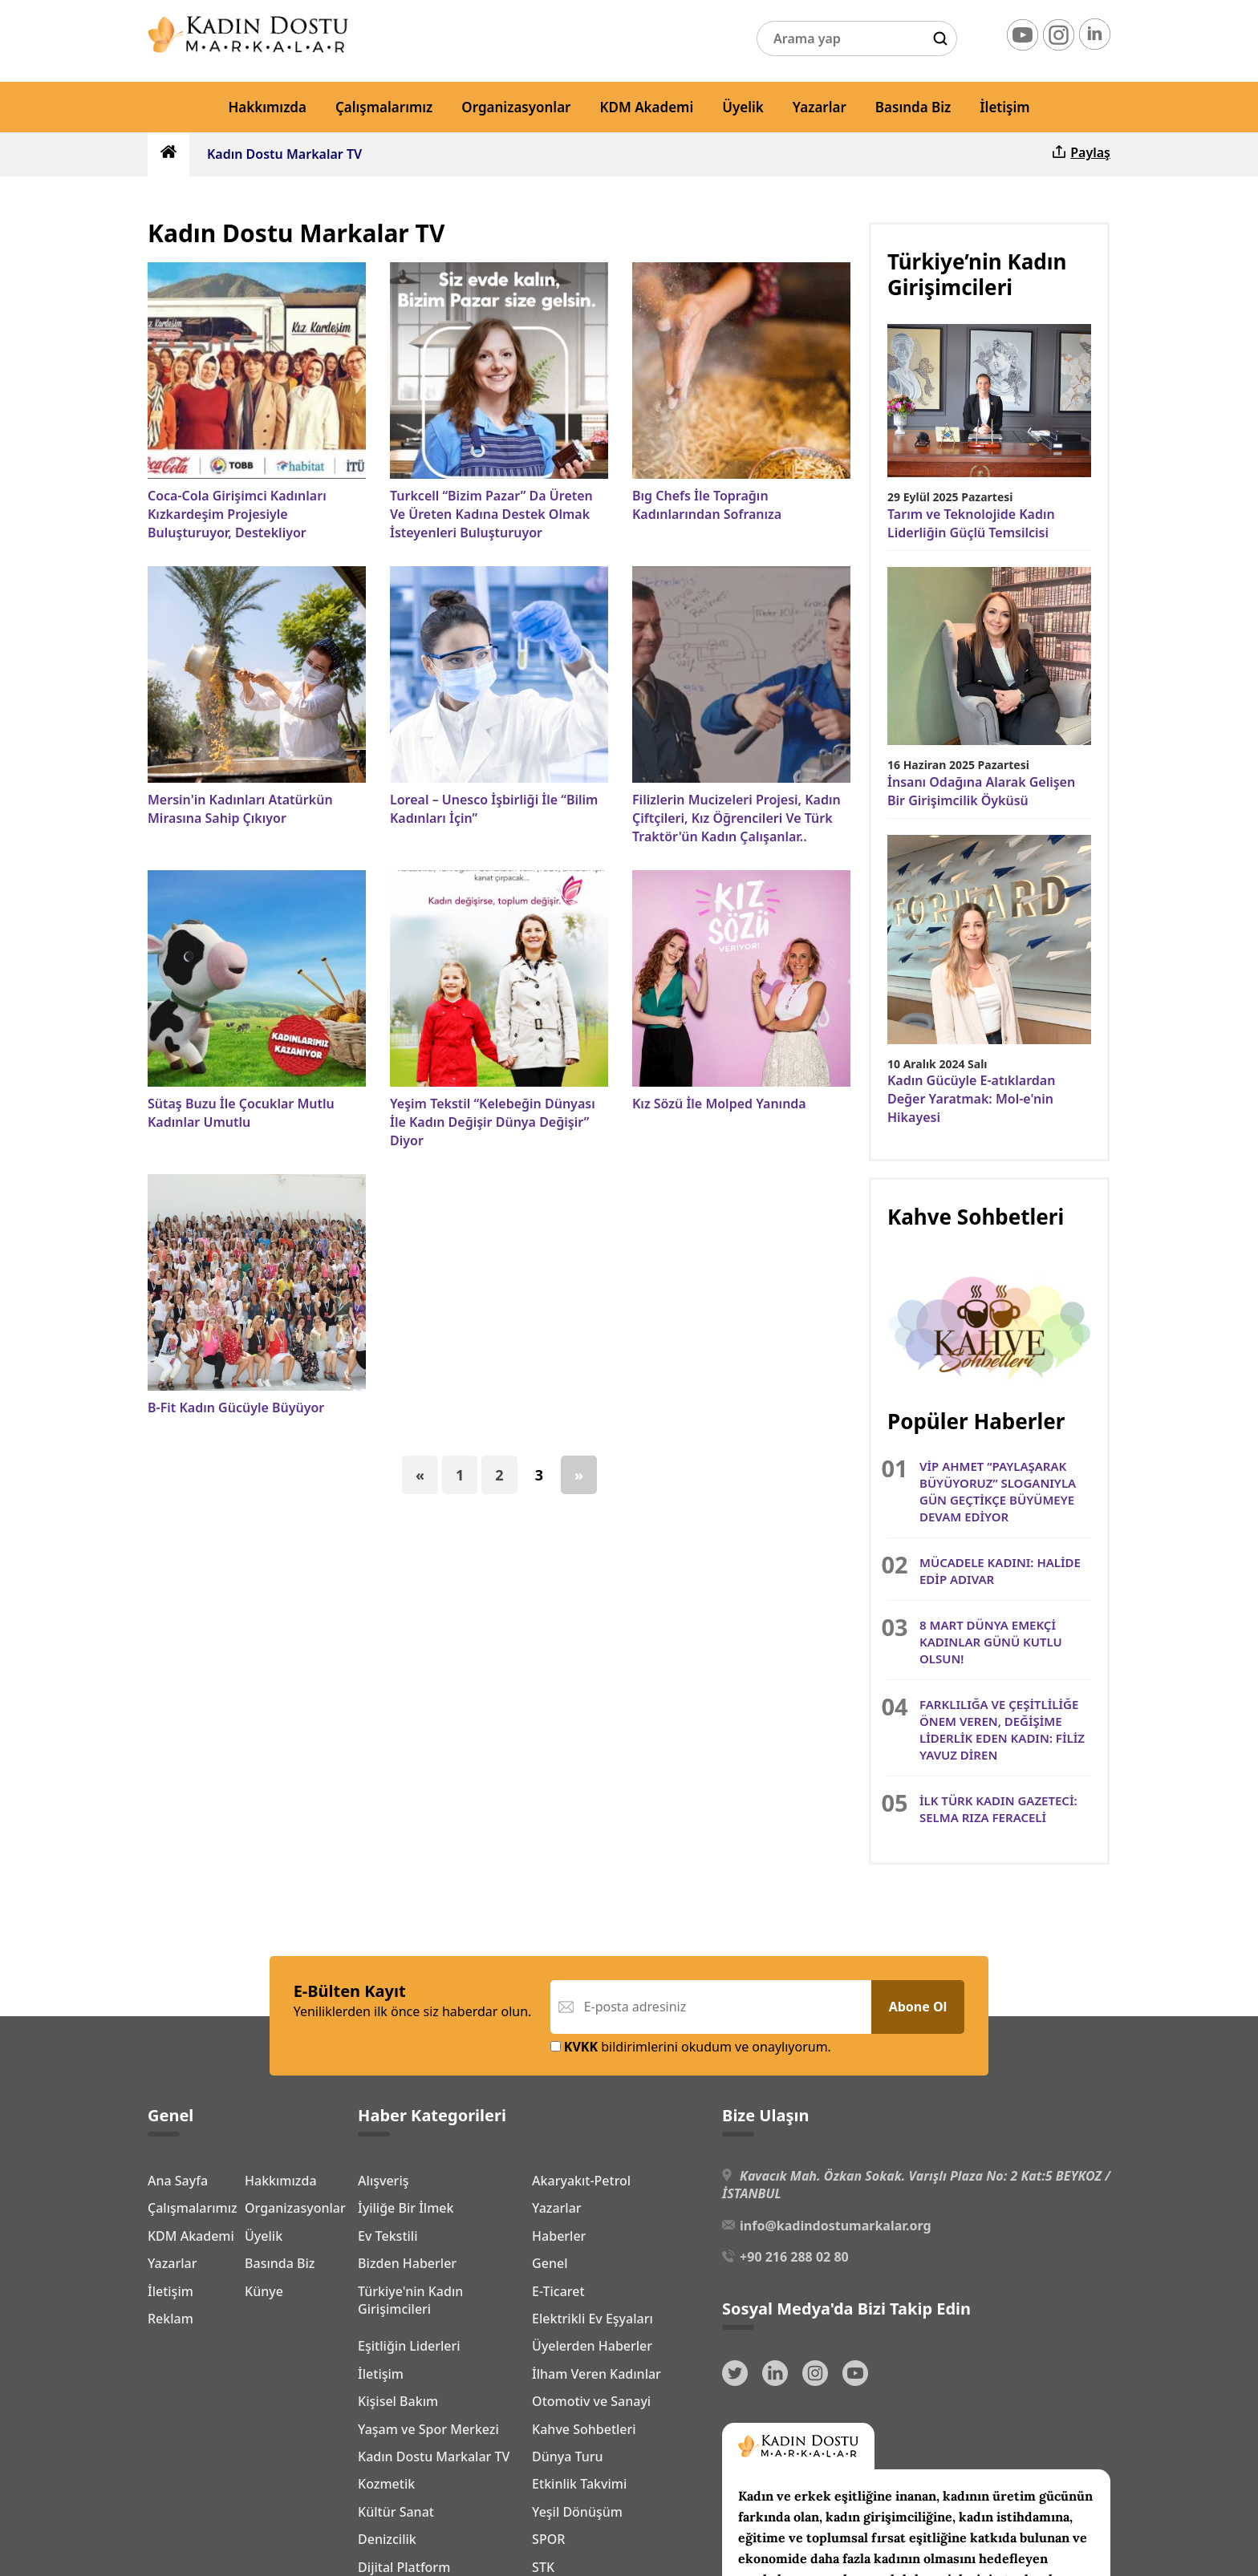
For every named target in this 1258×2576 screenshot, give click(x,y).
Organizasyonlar (515, 107)
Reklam (170, 2454)
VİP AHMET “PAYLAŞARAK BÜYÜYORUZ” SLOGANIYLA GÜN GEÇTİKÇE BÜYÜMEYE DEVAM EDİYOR (997, 1491)
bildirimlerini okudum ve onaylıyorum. (690, 2047)
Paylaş (1080, 152)
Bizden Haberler (407, 2263)
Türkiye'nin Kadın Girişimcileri (410, 2300)
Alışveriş (383, 2180)
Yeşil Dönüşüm (577, 2512)
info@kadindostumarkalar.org (835, 2225)
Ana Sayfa (178, 2178)
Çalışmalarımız (383, 107)
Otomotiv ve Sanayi (591, 2401)
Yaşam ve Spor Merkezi (428, 2429)
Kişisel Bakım (398, 2401)
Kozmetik (386, 2484)
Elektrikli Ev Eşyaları (592, 2318)
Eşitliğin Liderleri (409, 2346)
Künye (167, 2427)
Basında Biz (913, 107)
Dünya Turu (567, 2456)
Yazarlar (819, 107)
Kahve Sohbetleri (584, 2429)
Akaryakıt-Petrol (581, 2180)
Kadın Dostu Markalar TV (284, 154)
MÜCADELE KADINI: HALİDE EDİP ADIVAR (1000, 1570)
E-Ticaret (558, 2291)
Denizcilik (387, 2539)
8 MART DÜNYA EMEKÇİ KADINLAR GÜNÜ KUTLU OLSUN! (990, 1642)
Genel (549, 2263)
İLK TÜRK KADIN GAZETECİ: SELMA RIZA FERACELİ (998, 1808)
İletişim (1004, 107)
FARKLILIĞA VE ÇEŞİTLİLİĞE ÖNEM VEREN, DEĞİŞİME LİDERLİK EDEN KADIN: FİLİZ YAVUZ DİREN (1002, 1729)
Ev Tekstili (387, 2236)
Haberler (559, 2236)
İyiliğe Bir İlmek (405, 2208)
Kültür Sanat (396, 2512)
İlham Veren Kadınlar (596, 2374)
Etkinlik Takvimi (579, 2484)
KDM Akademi (647, 107)
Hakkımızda (267, 107)
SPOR (548, 2539)
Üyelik (743, 107)
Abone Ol (918, 2006)
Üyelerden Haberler (592, 2346)
